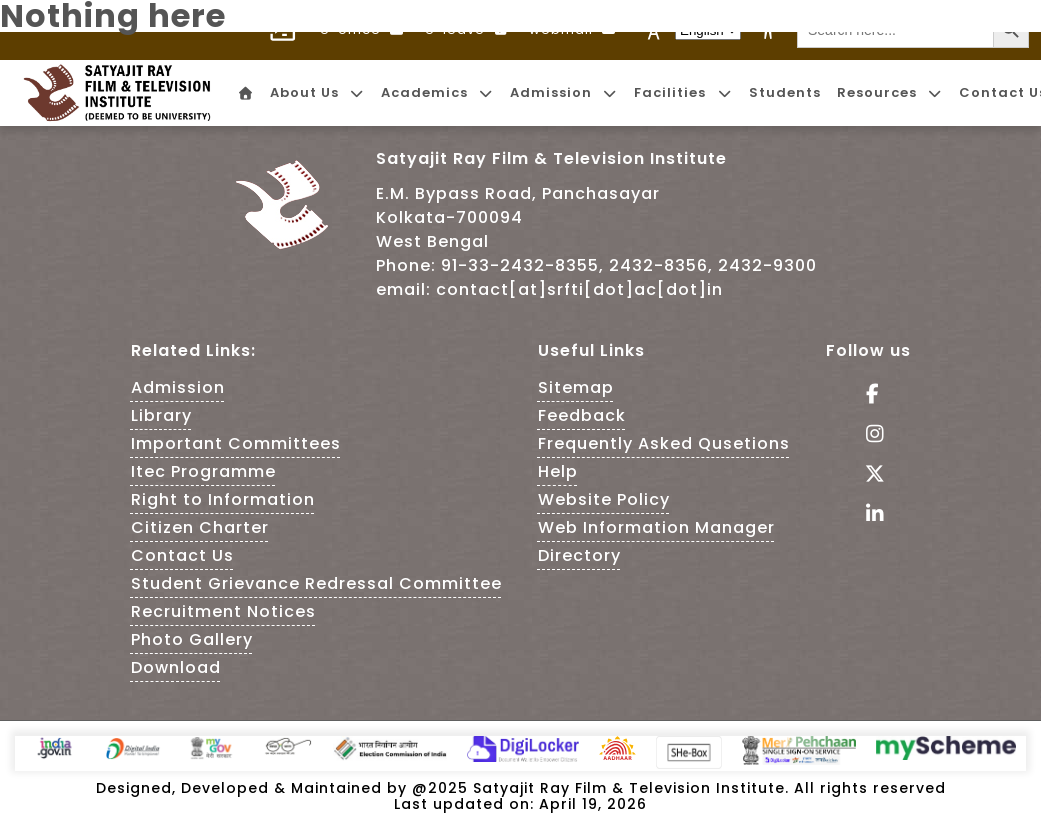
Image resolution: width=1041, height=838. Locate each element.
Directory (579, 555)
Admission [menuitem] (564, 92)
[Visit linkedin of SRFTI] (868, 515)
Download (176, 667)
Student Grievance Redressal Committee (316, 583)
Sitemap (576, 387)
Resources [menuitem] (890, 92)
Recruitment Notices (223, 611)
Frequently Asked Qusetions (664, 443)
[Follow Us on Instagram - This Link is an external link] (868, 435)
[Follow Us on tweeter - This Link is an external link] (868, 475)
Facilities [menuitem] (683, 92)
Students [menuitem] (785, 92)
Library (161, 415)
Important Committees (236, 443)
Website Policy (604, 499)
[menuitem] (244, 93)
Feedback (582, 415)
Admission (178, 387)
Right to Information (223, 499)
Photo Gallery (192, 639)
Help (558, 471)
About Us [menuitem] (317, 92)
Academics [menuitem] (437, 92)
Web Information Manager (656, 527)
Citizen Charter (200, 527)
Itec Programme (203, 471)
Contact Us (182, 555)
